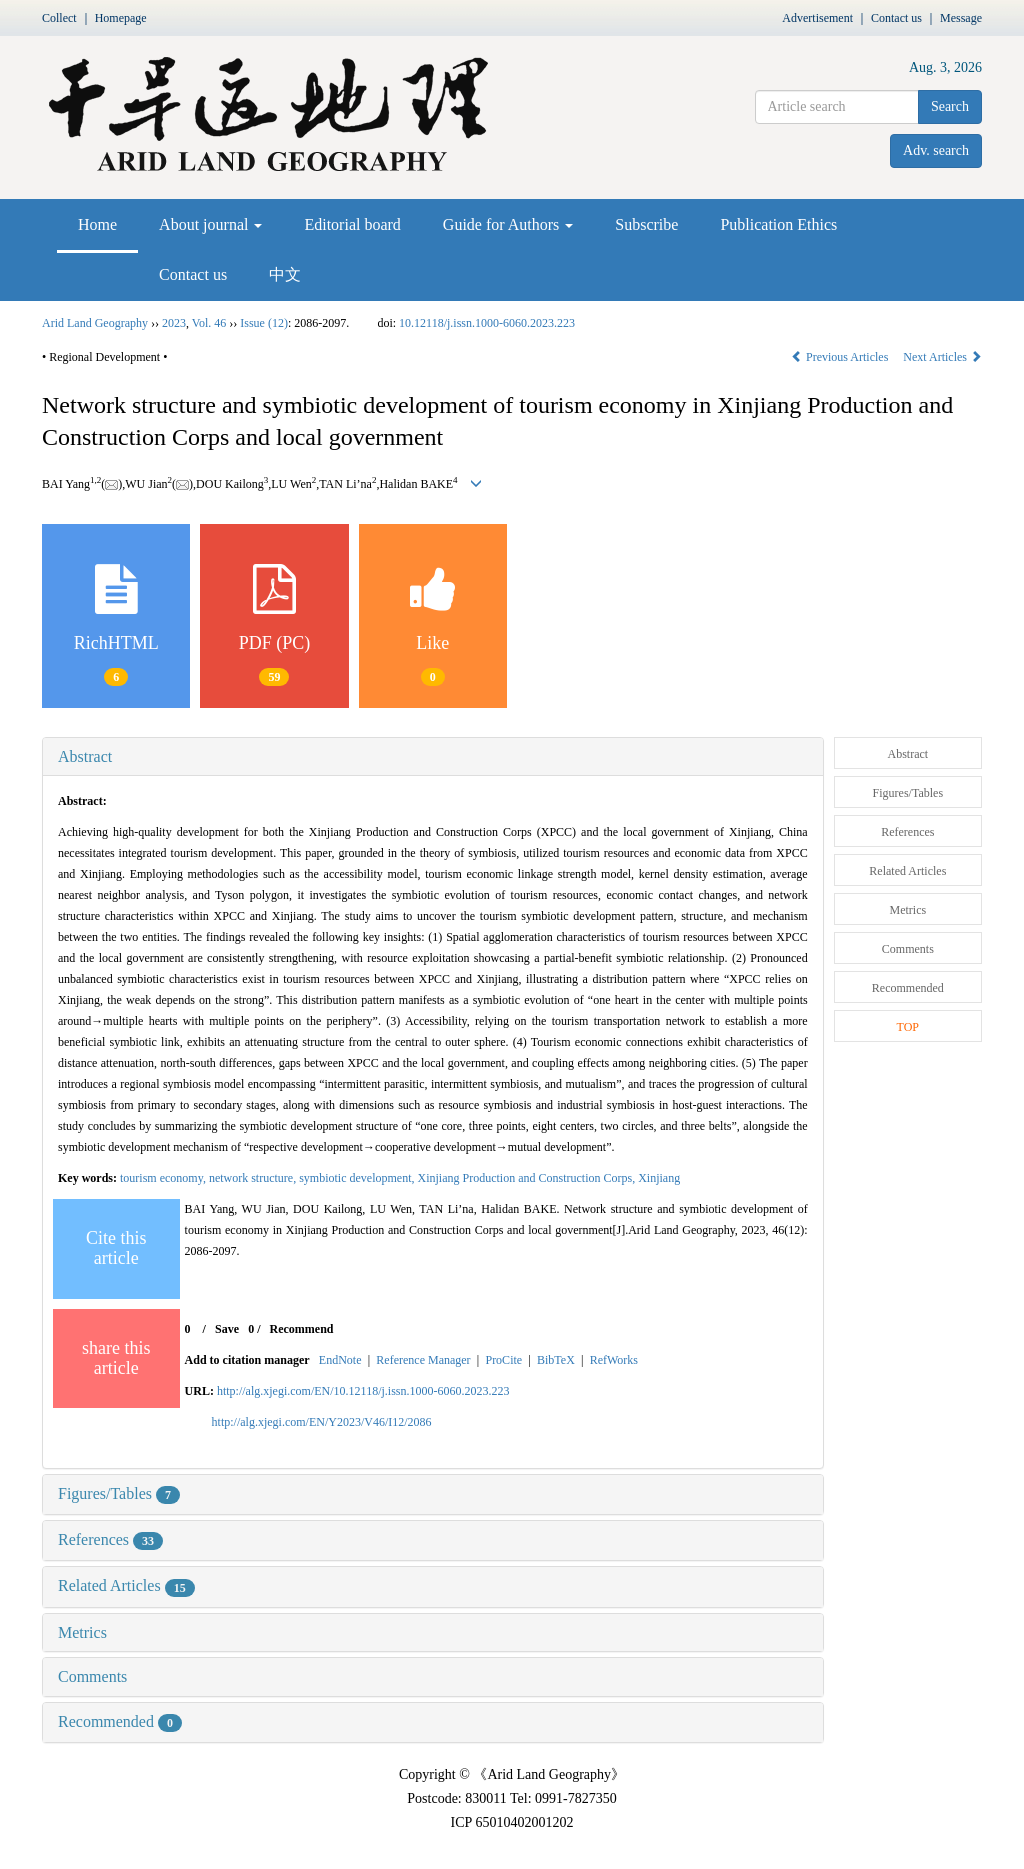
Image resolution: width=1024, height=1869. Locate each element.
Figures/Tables (119, 1493)
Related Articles (126, 1585)
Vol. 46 (209, 323)
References (110, 1539)
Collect (59, 18)
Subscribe (646, 224)
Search (950, 106)
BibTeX (556, 1360)
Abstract (85, 756)
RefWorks (614, 1360)
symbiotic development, (358, 1178)
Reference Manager (423, 1360)
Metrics (82, 1632)
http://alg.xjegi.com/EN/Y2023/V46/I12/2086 (322, 1422)
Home (97, 224)
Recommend (302, 1329)
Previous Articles (841, 357)
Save (227, 1329)
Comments (92, 1676)
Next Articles (942, 357)
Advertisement (817, 18)
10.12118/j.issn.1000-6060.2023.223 (487, 323)
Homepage (121, 18)
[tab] (433, 757)
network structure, (254, 1178)
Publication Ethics (778, 224)
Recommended (120, 1721)
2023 (174, 323)
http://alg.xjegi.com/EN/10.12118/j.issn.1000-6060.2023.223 (363, 1391)
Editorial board (352, 224)
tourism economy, (164, 1178)
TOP (908, 1027)
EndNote (340, 1360)
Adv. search (936, 150)
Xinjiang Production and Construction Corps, (528, 1178)
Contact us (896, 18)
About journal (210, 224)
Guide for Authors (508, 224)
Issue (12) (264, 323)
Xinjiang (659, 1178)
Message (961, 18)
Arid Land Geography (95, 323)
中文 (285, 274)
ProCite (503, 1360)
